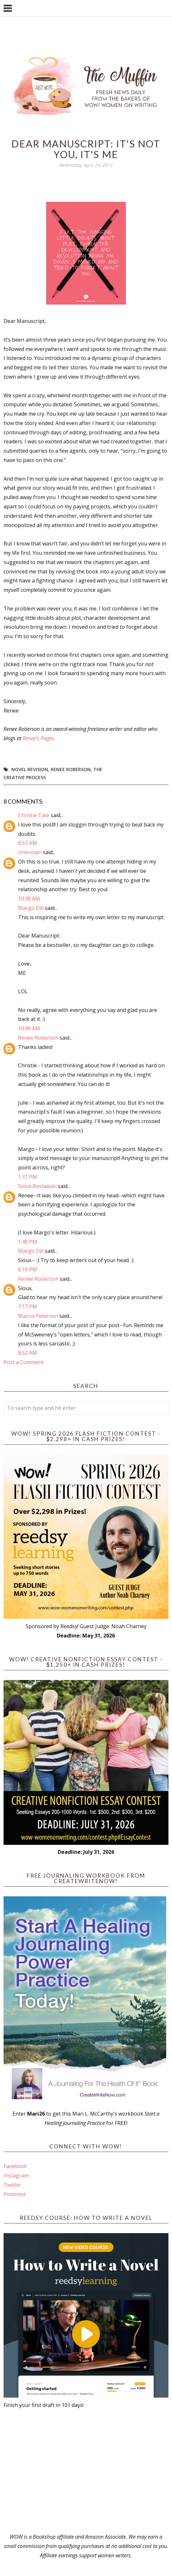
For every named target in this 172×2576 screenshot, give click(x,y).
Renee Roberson (71, 769)
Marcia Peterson (38, 1315)
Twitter (12, 2184)
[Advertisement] (86, 2471)
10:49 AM (29, 1028)
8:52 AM (27, 1352)
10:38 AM (29, 898)
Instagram (16, 2175)
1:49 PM (27, 1241)
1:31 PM (27, 1176)
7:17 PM (27, 1306)
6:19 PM (27, 1269)
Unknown (30, 852)
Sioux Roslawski (37, 1186)
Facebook (15, 2166)
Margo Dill (31, 907)
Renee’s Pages (38, 738)
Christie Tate (33, 815)
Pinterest (15, 2194)
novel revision (29, 769)
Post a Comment (24, 1362)
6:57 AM (27, 842)
